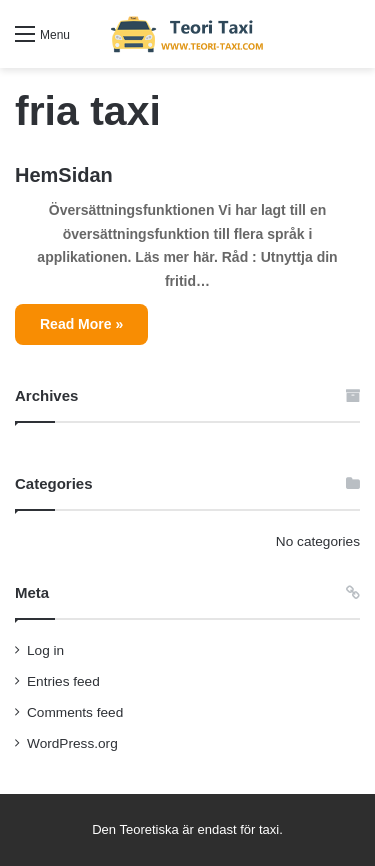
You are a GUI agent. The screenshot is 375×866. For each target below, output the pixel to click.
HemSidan (64, 175)
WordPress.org (72, 743)
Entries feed (63, 681)
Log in (45, 650)
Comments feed (75, 712)
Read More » (81, 324)
